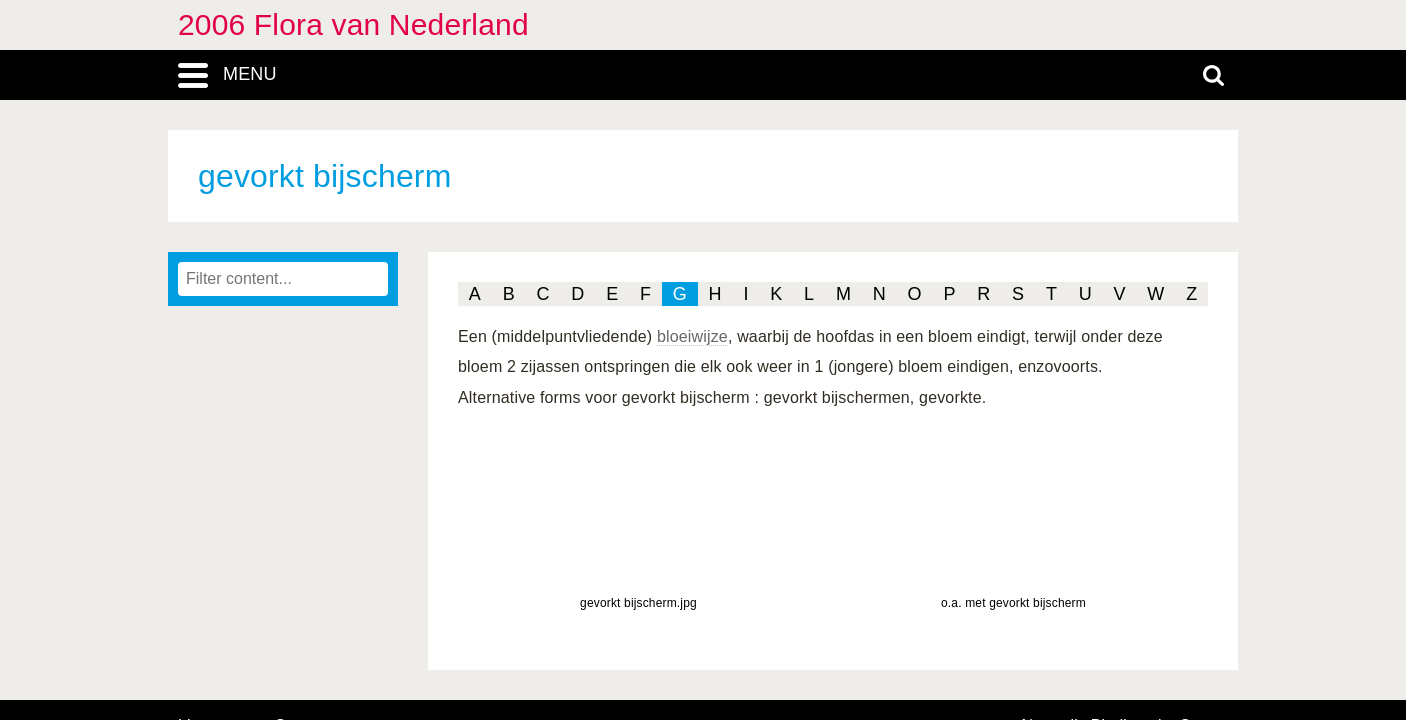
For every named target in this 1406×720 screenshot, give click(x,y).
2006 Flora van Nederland (353, 24)
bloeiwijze (692, 336)
